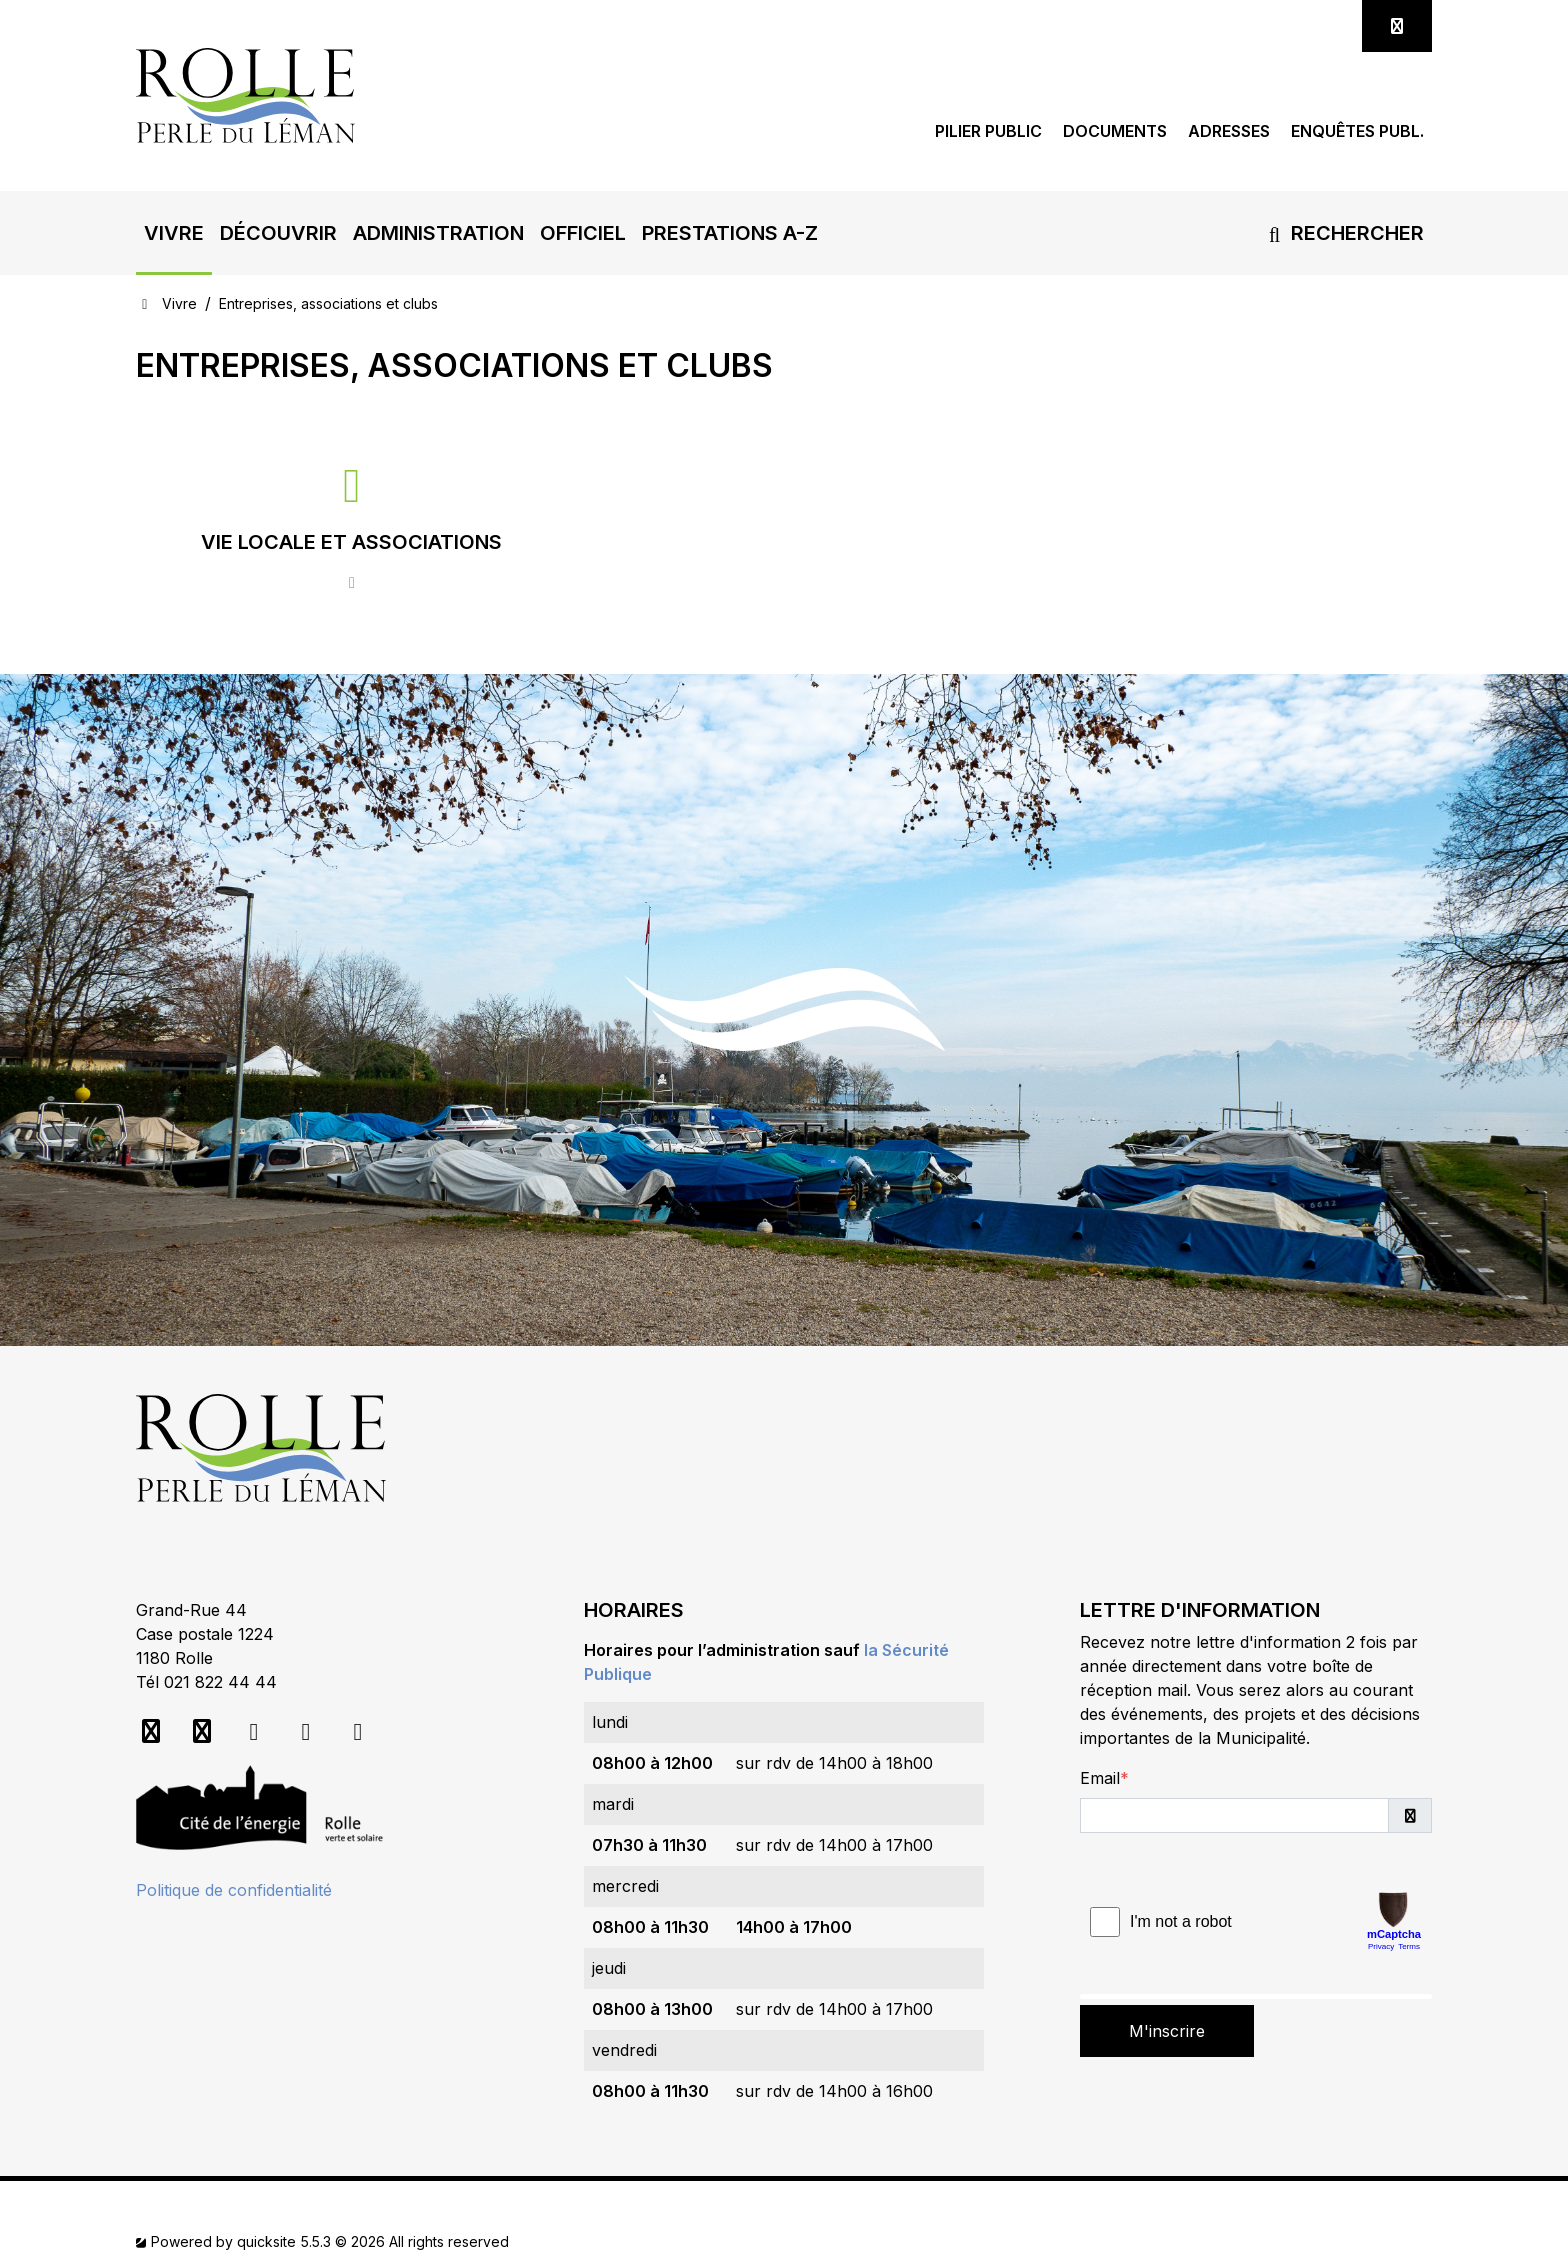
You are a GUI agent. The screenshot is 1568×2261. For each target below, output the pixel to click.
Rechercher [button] (1342, 233)
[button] (174, 233)
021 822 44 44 (220, 1682)
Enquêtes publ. (1357, 131)
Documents (1115, 131)
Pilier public (988, 131)
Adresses (1229, 131)
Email (1100, 1778)
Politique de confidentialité (234, 1890)
